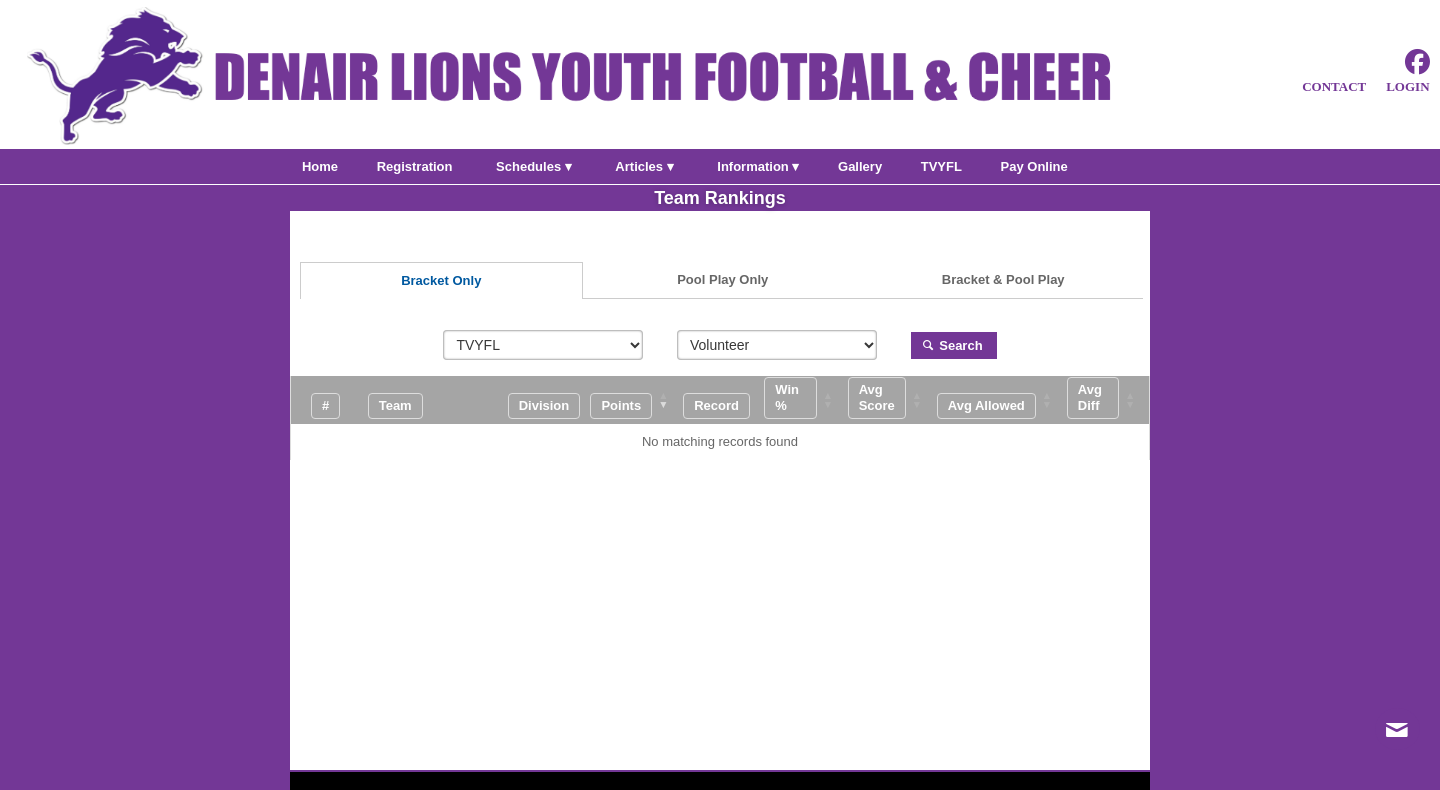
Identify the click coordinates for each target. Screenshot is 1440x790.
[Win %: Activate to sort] (804, 400)
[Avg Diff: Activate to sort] (1106, 400)
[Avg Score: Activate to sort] (890, 400)
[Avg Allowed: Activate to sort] (1000, 400)
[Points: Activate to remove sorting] (635, 400)
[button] (621, 405)
